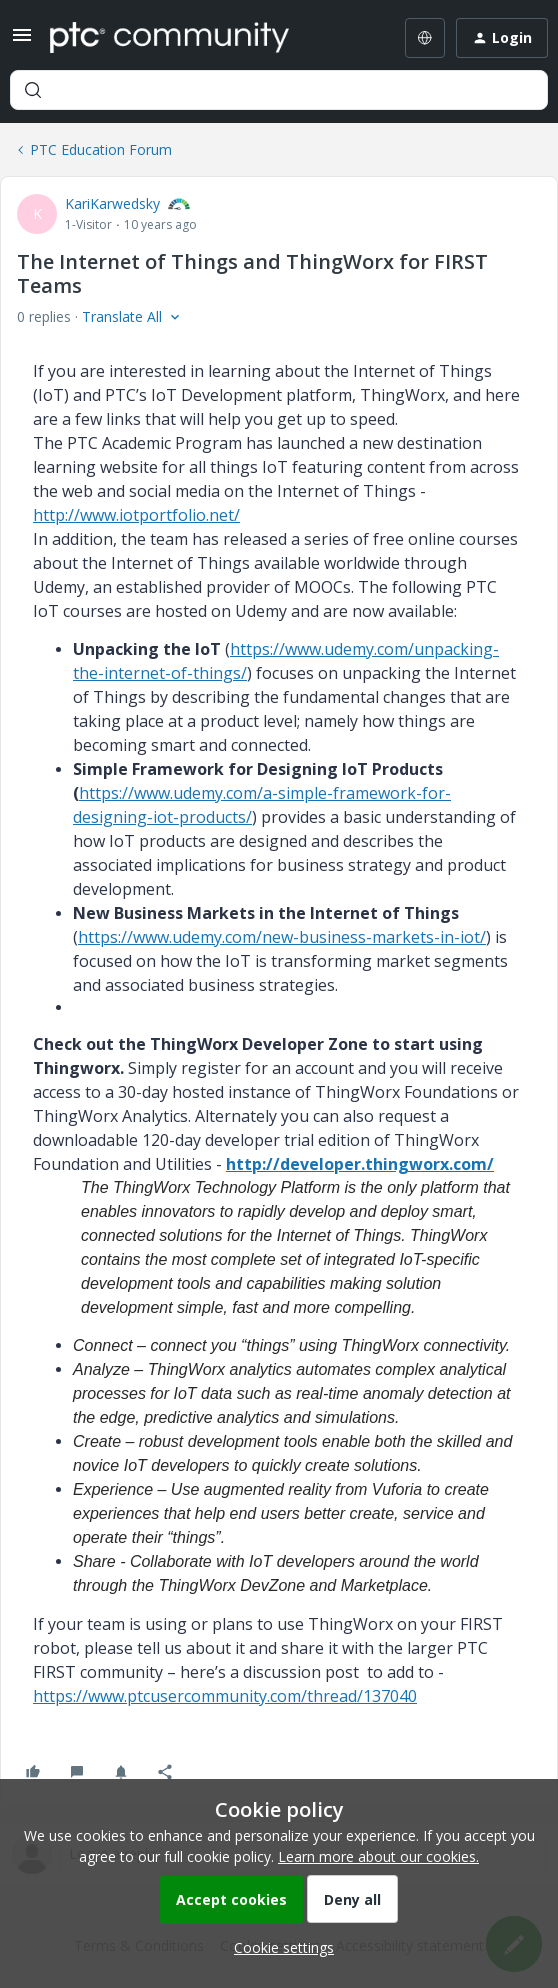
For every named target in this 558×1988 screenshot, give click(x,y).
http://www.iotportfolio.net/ (136, 515)
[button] (22, 41)
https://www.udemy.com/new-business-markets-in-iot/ (282, 937)
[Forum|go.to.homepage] (169, 38)
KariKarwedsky (112, 203)
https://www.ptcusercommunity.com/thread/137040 (225, 1696)
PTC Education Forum (101, 149)
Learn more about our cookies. (378, 1856)
